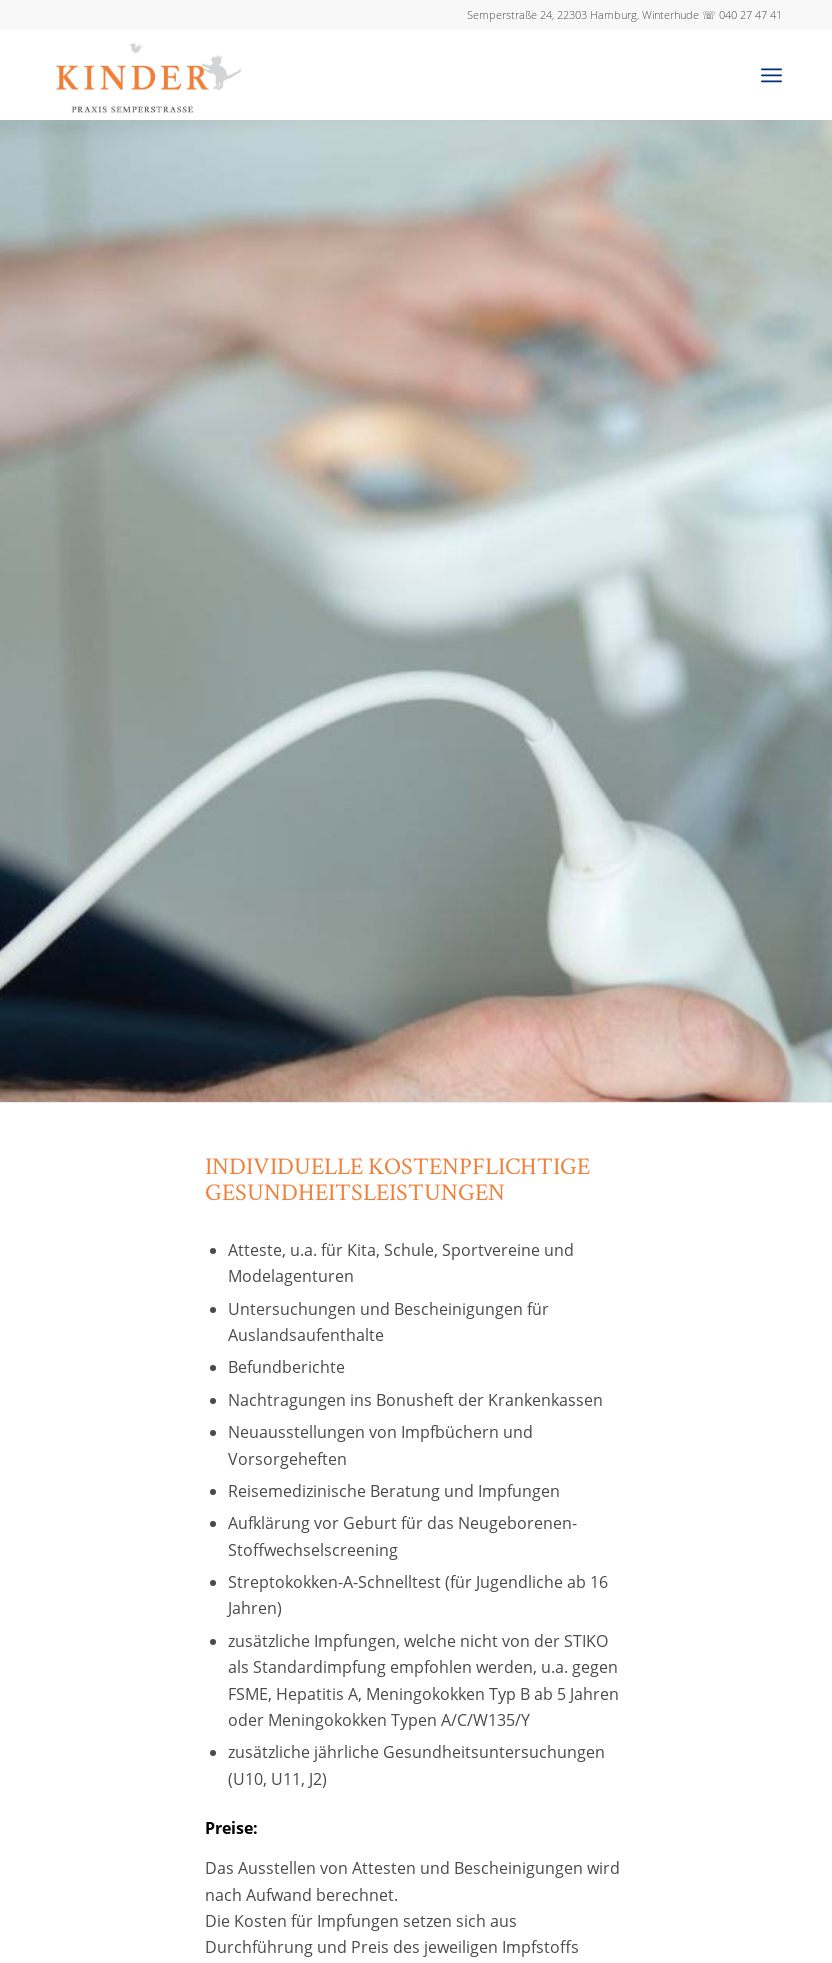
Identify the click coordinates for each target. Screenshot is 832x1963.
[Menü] (771, 75)
